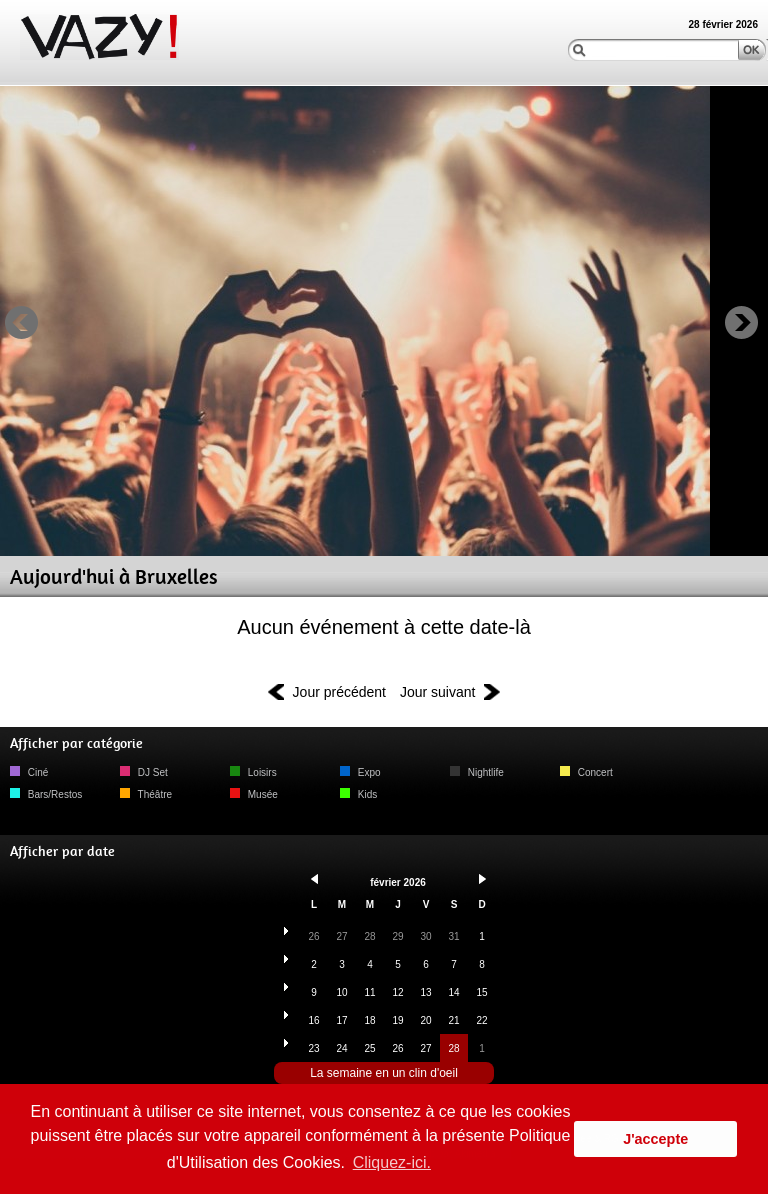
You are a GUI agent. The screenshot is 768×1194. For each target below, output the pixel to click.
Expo (360, 772)
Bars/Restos (46, 794)
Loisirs (253, 772)
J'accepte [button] (655, 1139)
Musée (254, 794)
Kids (358, 794)
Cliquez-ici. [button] (392, 1162)
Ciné (29, 772)
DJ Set (144, 772)
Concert (586, 772)
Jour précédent (339, 692)
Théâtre (146, 794)
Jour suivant (437, 692)
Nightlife (477, 772)
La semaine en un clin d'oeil (384, 1073)
